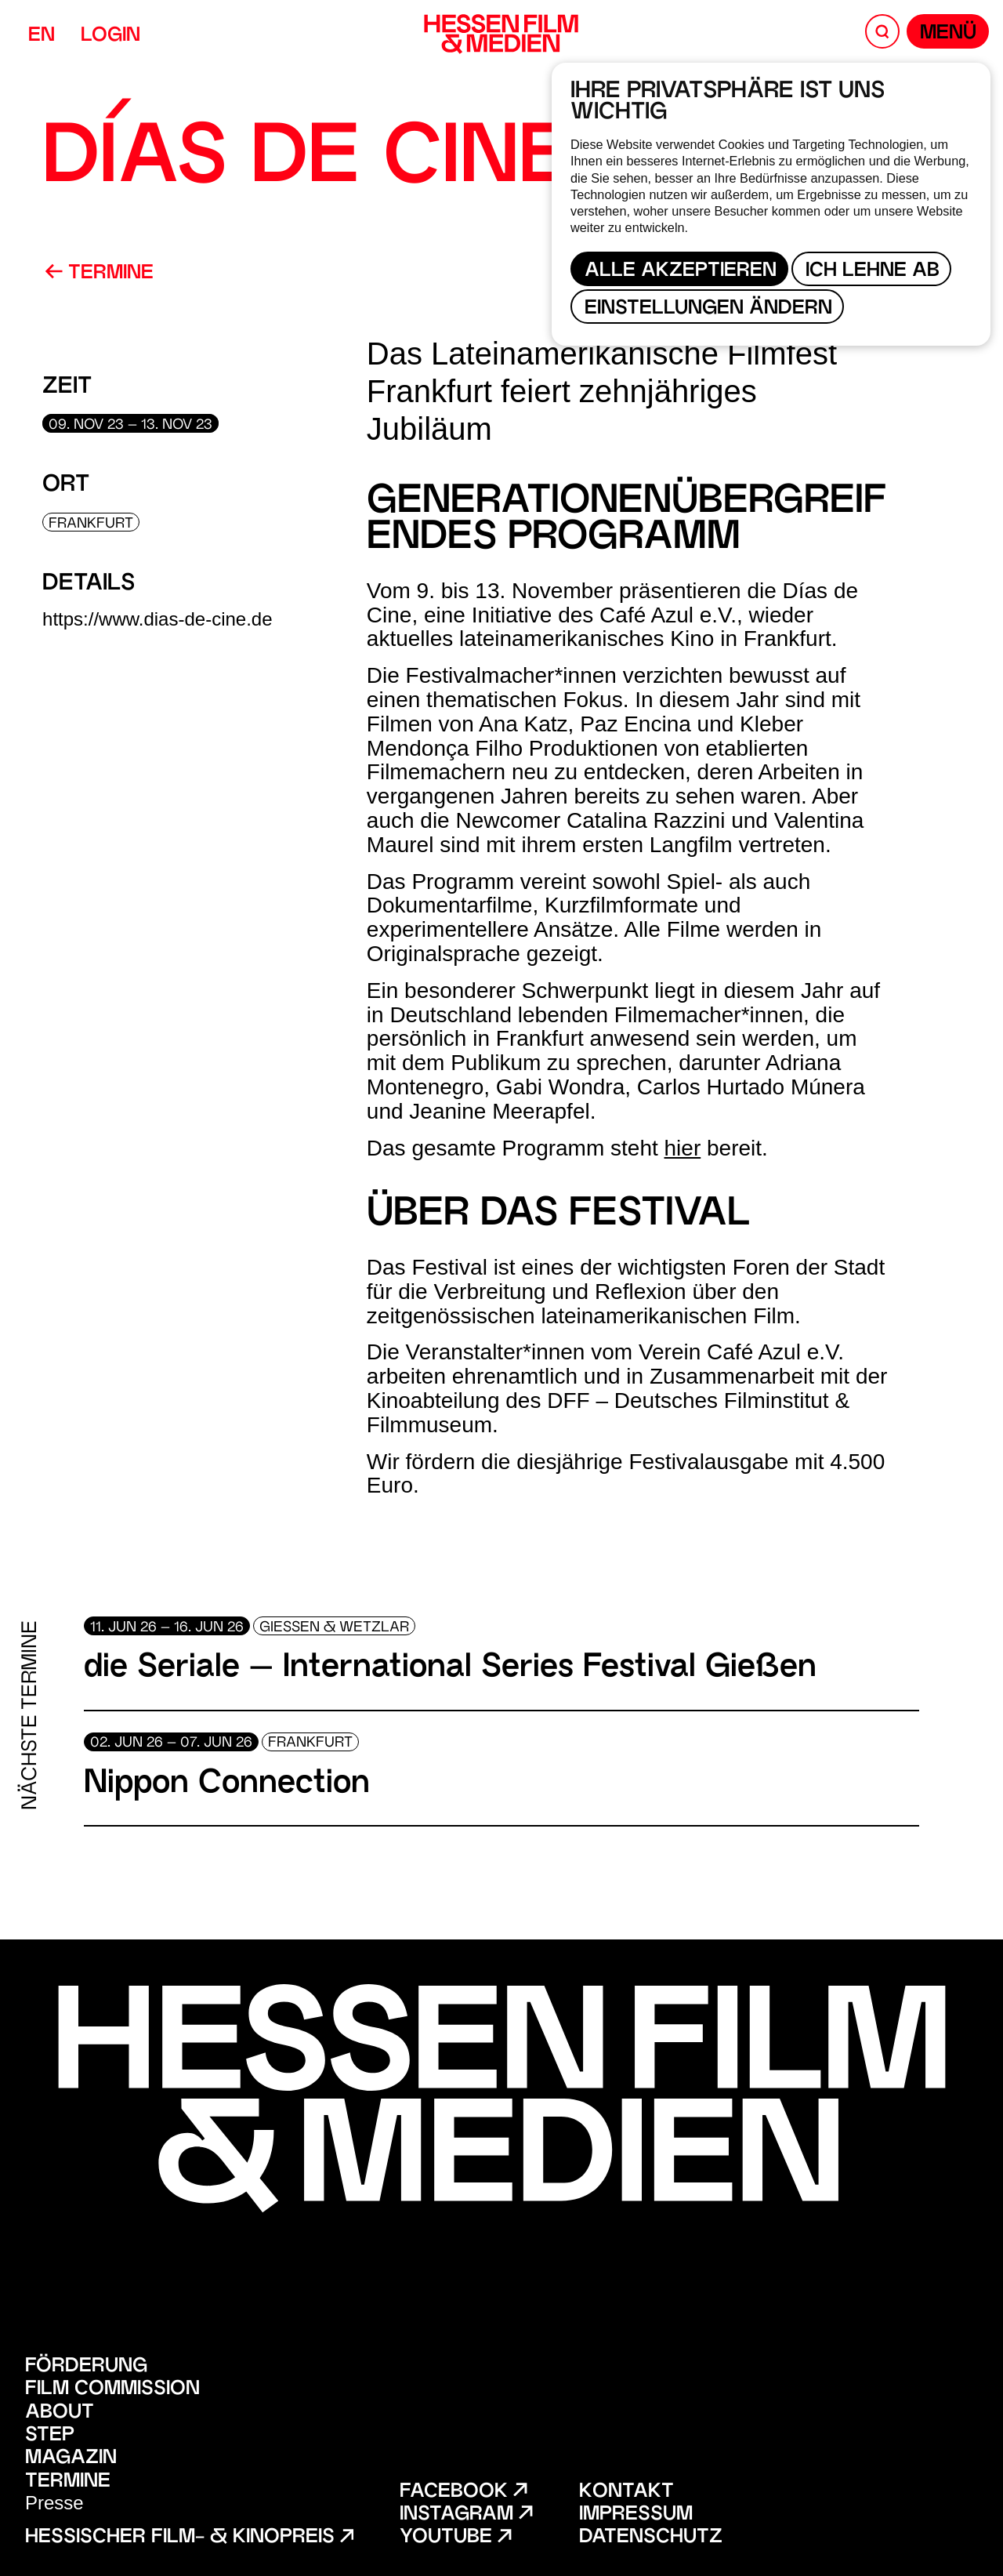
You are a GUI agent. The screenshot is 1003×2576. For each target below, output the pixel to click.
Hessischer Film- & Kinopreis (189, 2538)
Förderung (86, 2367)
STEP (49, 2436)
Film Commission (112, 2390)
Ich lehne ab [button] (873, 271)
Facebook (463, 2492)
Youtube (455, 2538)
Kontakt (626, 2492)
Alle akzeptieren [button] (681, 271)
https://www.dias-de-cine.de (157, 618)
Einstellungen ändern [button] (708, 309)
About (59, 2413)
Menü (948, 34)
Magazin (71, 2459)
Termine (99, 274)
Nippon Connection (227, 1785)
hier (682, 1148)
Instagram (466, 2515)
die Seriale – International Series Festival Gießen (450, 1669)
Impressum (636, 2515)
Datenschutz (650, 2538)
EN (41, 36)
